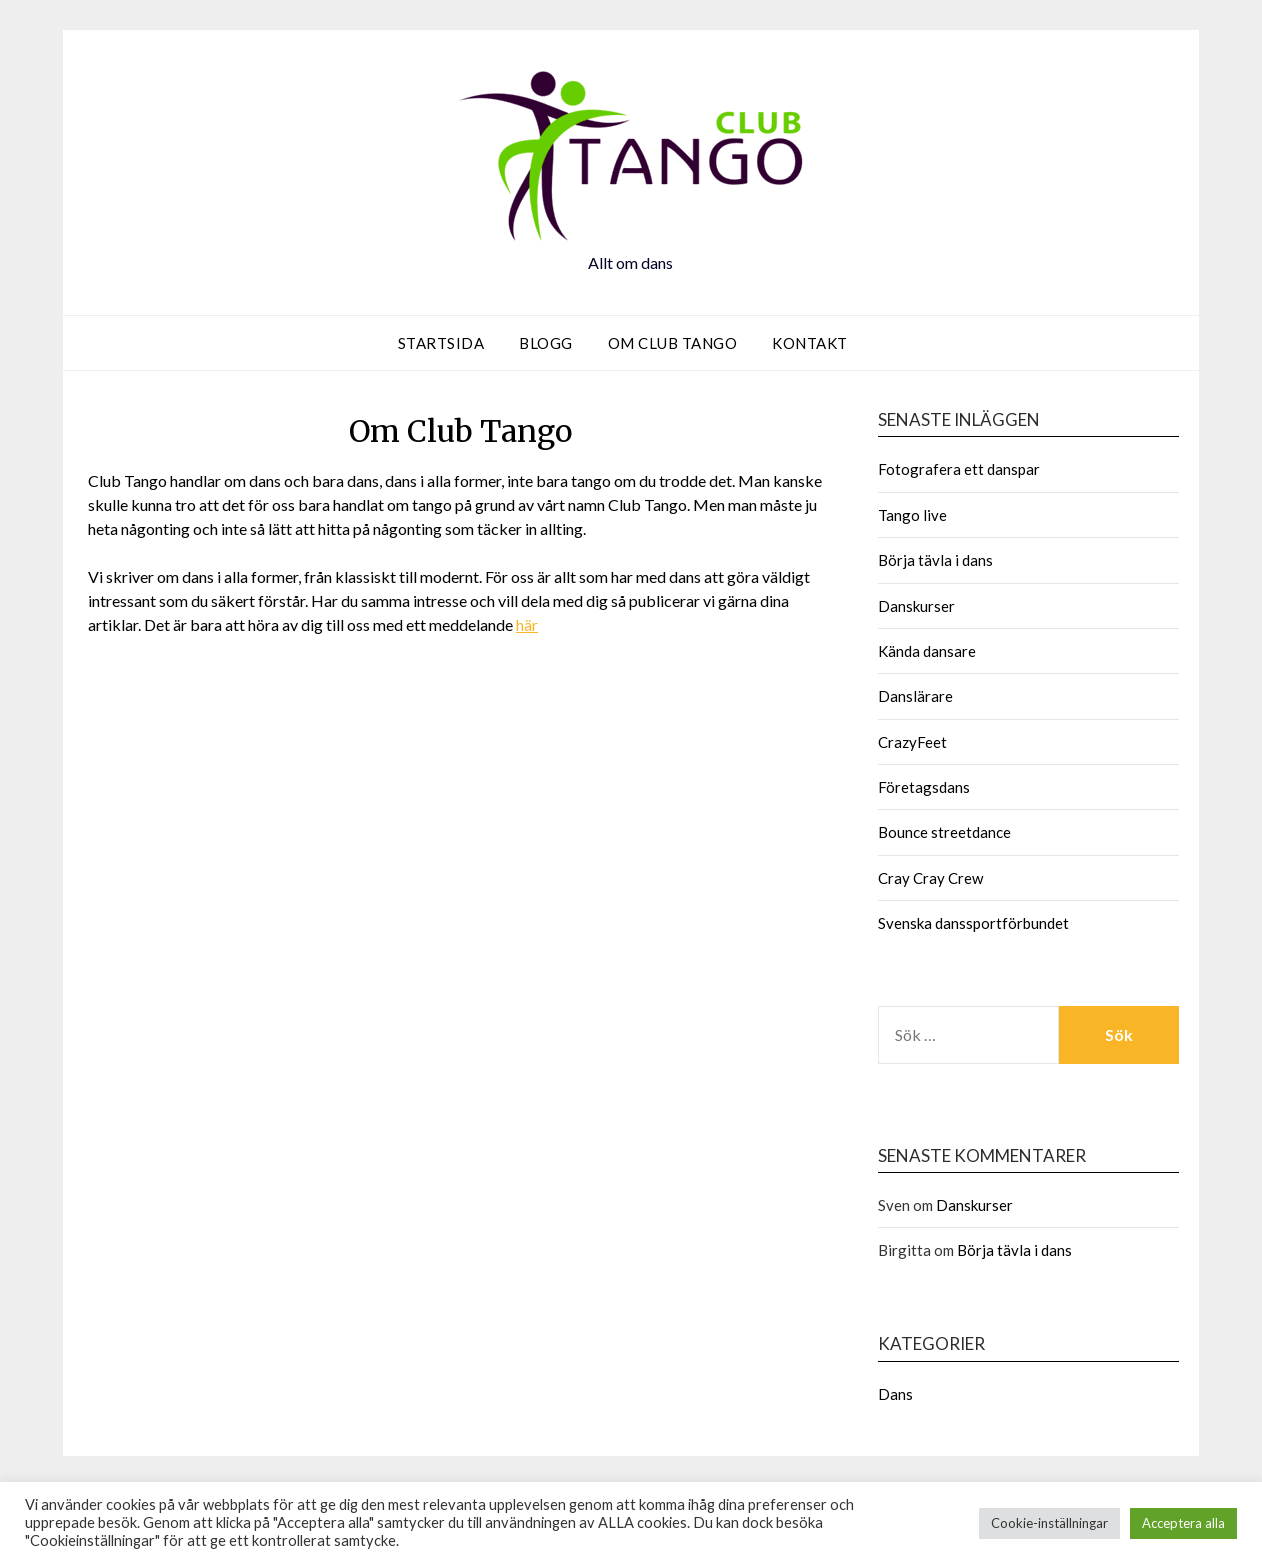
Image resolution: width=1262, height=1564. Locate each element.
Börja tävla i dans (935, 560)
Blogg (546, 343)
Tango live (912, 515)
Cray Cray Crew (930, 878)
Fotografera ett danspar (959, 469)
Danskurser (916, 606)
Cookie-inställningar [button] (1049, 1523)
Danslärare (915, 696)
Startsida (441, 343)
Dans (895, 1394)
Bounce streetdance (944, 832)
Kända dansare (927, 651)
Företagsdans (924, 787)
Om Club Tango (673, 343)
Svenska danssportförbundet (973, 923)
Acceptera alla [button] (1183, 1523)
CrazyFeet (912, 742)
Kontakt (810, 343)
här (527, 624)
